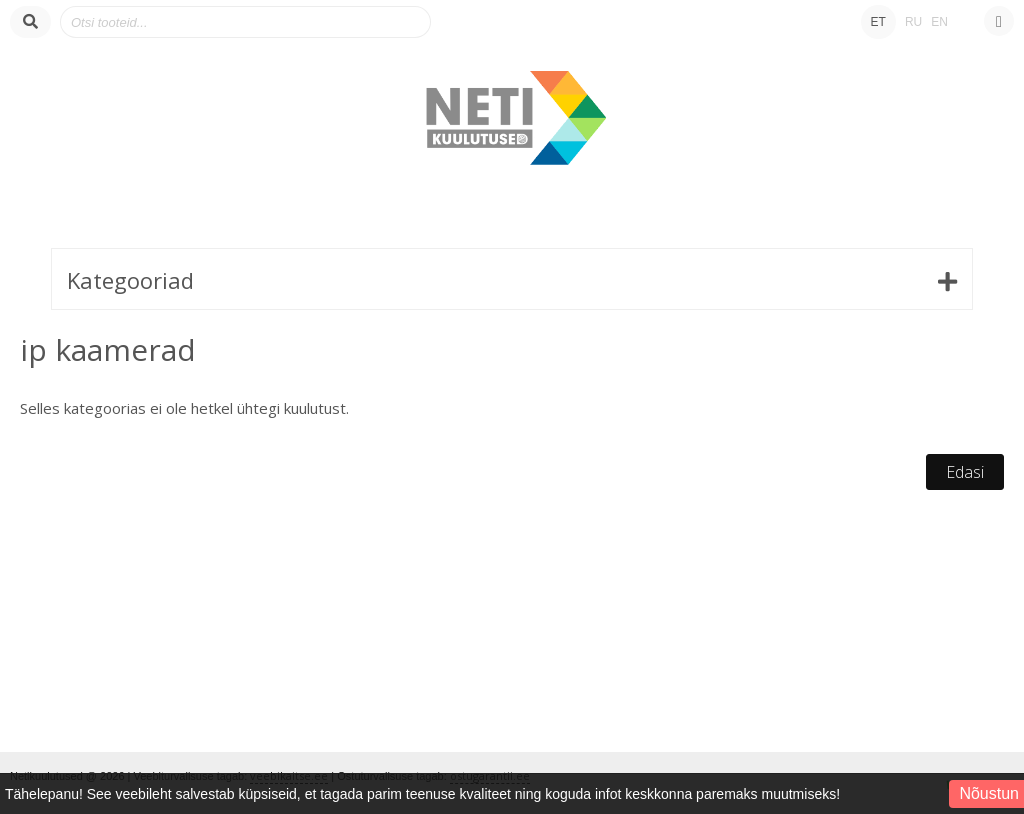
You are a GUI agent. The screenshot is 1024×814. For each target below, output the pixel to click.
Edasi (965, 472)
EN (939, 22)
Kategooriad (130, 280)
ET (878, 22)
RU (913, 22)
